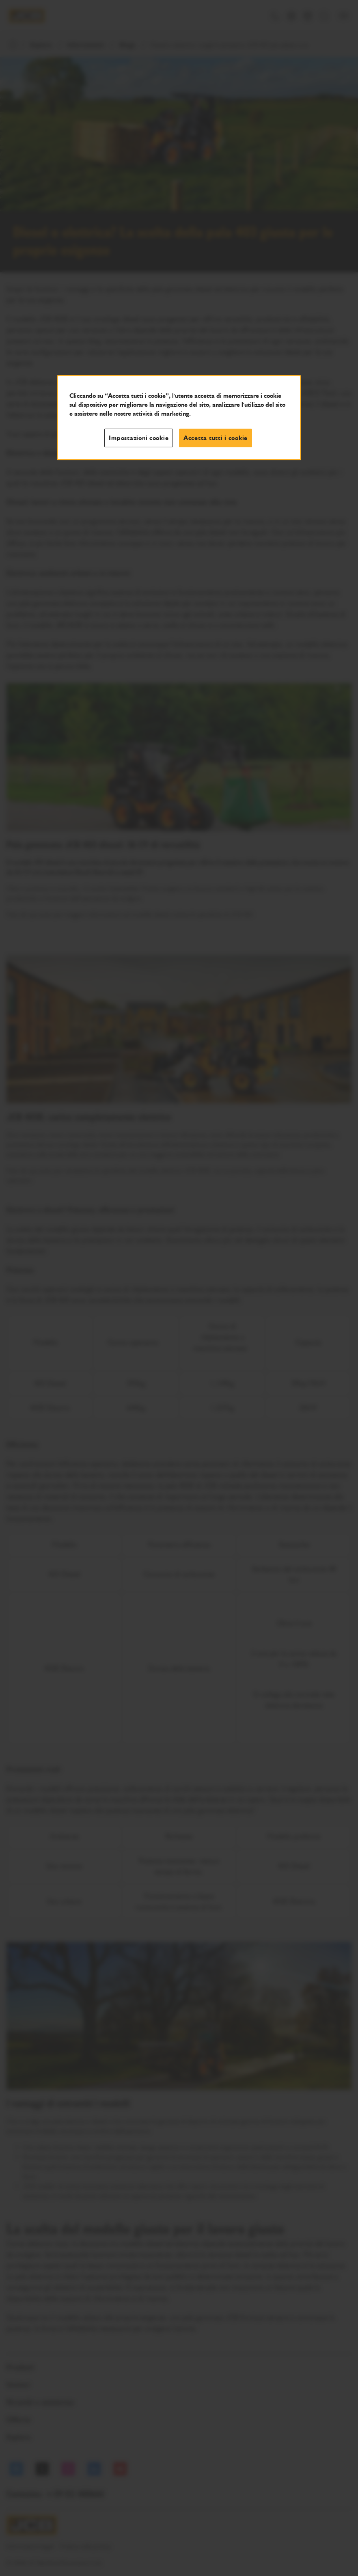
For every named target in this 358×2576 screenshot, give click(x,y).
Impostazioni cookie (138, 438)
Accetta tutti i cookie (215, 438)
